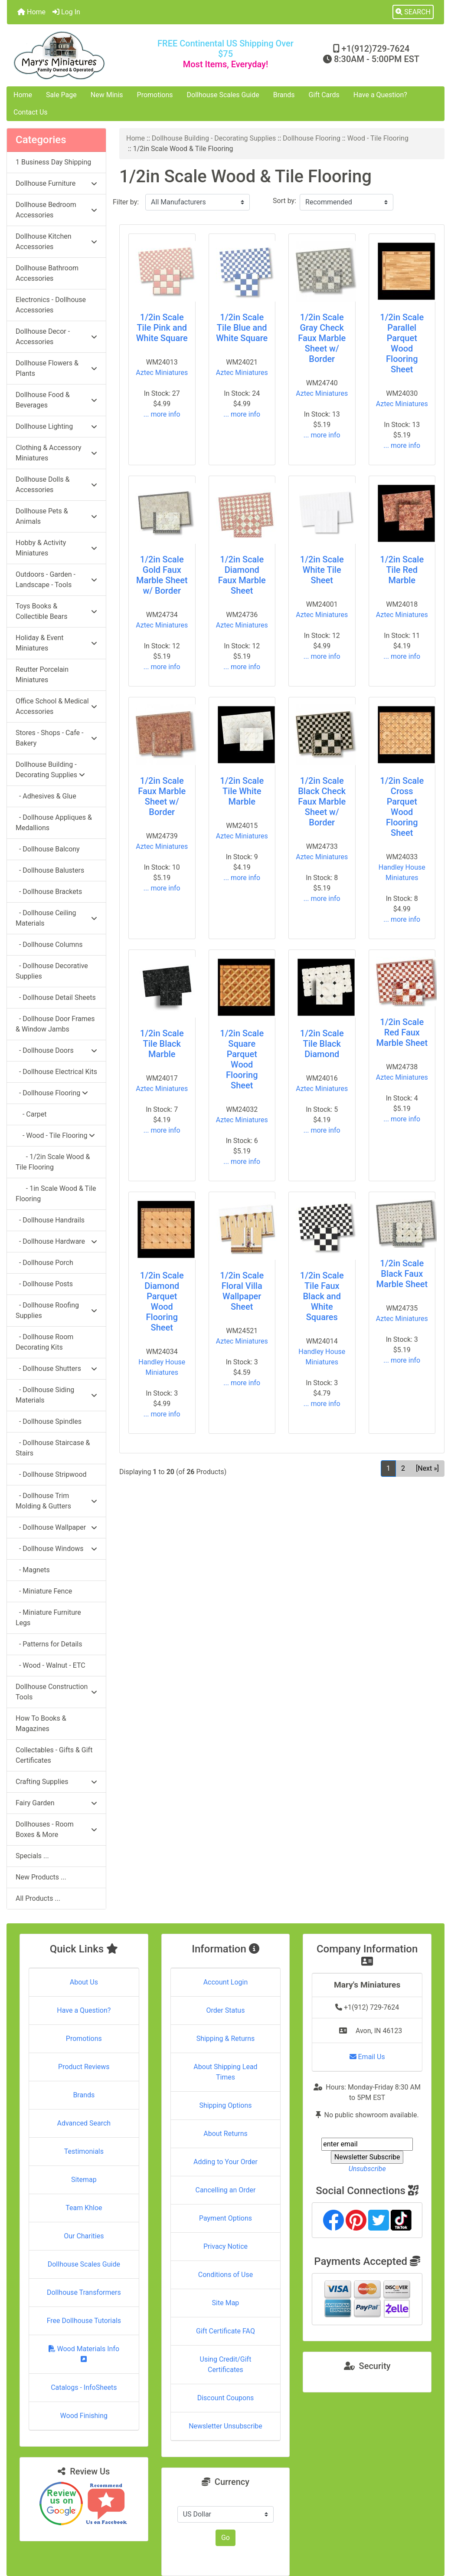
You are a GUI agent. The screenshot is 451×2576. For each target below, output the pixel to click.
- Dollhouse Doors (56, 1050)
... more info (162, 414)
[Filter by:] (197, 202)
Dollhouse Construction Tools (56, 1691)
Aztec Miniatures (162, 372)
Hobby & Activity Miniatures (56, 548)
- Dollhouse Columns (49, 944)
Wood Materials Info (84, 2353)
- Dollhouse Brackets (49, 891)
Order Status (225, 2010)
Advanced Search (84, 2123)
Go (225, 2537)
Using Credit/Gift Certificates (226, 2364)
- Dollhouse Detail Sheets (56, 997)
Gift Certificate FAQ (225, 2331)
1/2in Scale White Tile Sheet (322, 569)
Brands (284, 95)
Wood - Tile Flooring (378, 138)
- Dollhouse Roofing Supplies (56, 1310)
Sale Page (61, 95)
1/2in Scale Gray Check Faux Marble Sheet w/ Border (322, 338)
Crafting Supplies (56, 1782)
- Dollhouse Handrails (50, 1220)
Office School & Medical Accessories (56, 706)
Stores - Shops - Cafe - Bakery (56, 738)
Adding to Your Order (225, 2162)
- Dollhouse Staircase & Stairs (53, 1448)
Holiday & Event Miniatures (56, 643)
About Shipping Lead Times (225, 2072)
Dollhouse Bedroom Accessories (56, 209)
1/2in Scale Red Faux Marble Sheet (402, 1032)
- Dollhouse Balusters (50, 870)
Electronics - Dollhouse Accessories (51, 305)
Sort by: (284, 201)
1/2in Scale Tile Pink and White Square (162, 327)
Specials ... (32, 1856)
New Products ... (41, 1877)
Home (31, 12)
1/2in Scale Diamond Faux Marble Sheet (242, 575)
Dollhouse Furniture (56, 183)
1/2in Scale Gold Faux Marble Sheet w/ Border (162, 575)
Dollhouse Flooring (311, 138)
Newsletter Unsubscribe (225, 2426)
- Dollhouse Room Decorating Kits (44, 1342)
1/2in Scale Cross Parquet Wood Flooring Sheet (402, 806)
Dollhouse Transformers (84, 2292)
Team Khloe (83, 2208)
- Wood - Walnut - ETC (50, 1665)
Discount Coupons (225, 2398)
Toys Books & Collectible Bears (56, 611)
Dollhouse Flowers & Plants (56, 368)
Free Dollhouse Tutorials (84, 2320)
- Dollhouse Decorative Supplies (52, 971)
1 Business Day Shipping (53, 162)
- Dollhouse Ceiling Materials (56, 918)
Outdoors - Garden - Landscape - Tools (56, 579)
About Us (84, 1982)
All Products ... (38, 1898)
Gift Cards (324, 95)
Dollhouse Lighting (56, 426)
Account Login (225, 1982)
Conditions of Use (225, 2274)
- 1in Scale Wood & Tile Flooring (56, 1193)
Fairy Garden (56, 1803)
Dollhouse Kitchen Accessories (56, 241)
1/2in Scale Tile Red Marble (402, 569)
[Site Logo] (79, 55)
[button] (413, 12)
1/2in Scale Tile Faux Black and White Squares (322, 1296)
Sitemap (84, 2179)
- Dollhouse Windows (56, 1548)
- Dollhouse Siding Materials (56, 1395)
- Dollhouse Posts (44, 1284)
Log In (66, 12)
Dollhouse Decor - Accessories (56, 336)
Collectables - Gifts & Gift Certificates (54, 1755)
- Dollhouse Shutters (56, 1368)
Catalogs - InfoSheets (84, 2387)
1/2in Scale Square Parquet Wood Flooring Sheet (242, 1059)
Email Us (367, 2057)
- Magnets (33, 1570)
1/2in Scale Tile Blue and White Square (242, 327)
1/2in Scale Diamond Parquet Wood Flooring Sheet (162, 1301)
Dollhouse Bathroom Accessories (47, 273)
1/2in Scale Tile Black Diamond (322, 1043)
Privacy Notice (225, 2246)
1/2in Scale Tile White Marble (242, 791)
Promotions (155, 95)
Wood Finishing (84, 2416)
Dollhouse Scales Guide (223, 95)
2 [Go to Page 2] (403, 1468)
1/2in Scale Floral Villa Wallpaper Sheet (242, 1291)
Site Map (225, 2303)
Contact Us (30, 112)
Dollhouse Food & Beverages (56, 400)
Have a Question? (380, 95)
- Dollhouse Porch (44, 1262)
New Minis (107, 95)
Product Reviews (84, 2067)
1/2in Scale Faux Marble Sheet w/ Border (162, 796)
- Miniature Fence (44, 1591)
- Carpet (31, 1114)
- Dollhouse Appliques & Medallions (54, 822)
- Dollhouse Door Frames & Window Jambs (55, 1024)
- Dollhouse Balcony (48, 849)
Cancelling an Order (225, 2190)
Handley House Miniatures (402, 872)
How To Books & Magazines (41, 1723)
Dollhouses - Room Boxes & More (56, 1829)
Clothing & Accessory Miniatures (56, 453)
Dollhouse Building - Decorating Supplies (214, 138)
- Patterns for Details (49, 1644)
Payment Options (225, 2218)
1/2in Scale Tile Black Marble (162, 1043)
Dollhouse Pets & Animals (56, 516)
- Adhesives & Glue (46, 796)
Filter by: (126, 202)
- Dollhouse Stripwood (51, 1474)
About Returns (225, 2133)
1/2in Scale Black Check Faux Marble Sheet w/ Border (322, 801)
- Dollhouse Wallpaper (56, 1527)
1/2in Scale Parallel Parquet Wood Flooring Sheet (402, 343)
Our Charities (84, 2236)
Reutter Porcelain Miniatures (42, 674)
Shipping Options (225, 2105)
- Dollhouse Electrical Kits (56, 1072)
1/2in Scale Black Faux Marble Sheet (402, 1273)
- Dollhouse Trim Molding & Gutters (56, 1501)
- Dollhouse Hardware (56, 1241)
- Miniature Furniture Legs (48, 1617)
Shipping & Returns (225, 2038)
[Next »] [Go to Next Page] (427, 1468)
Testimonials (84, 2151)
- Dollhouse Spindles (49, 1421)
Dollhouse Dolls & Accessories (56, 484)
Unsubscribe (367, 2169)
